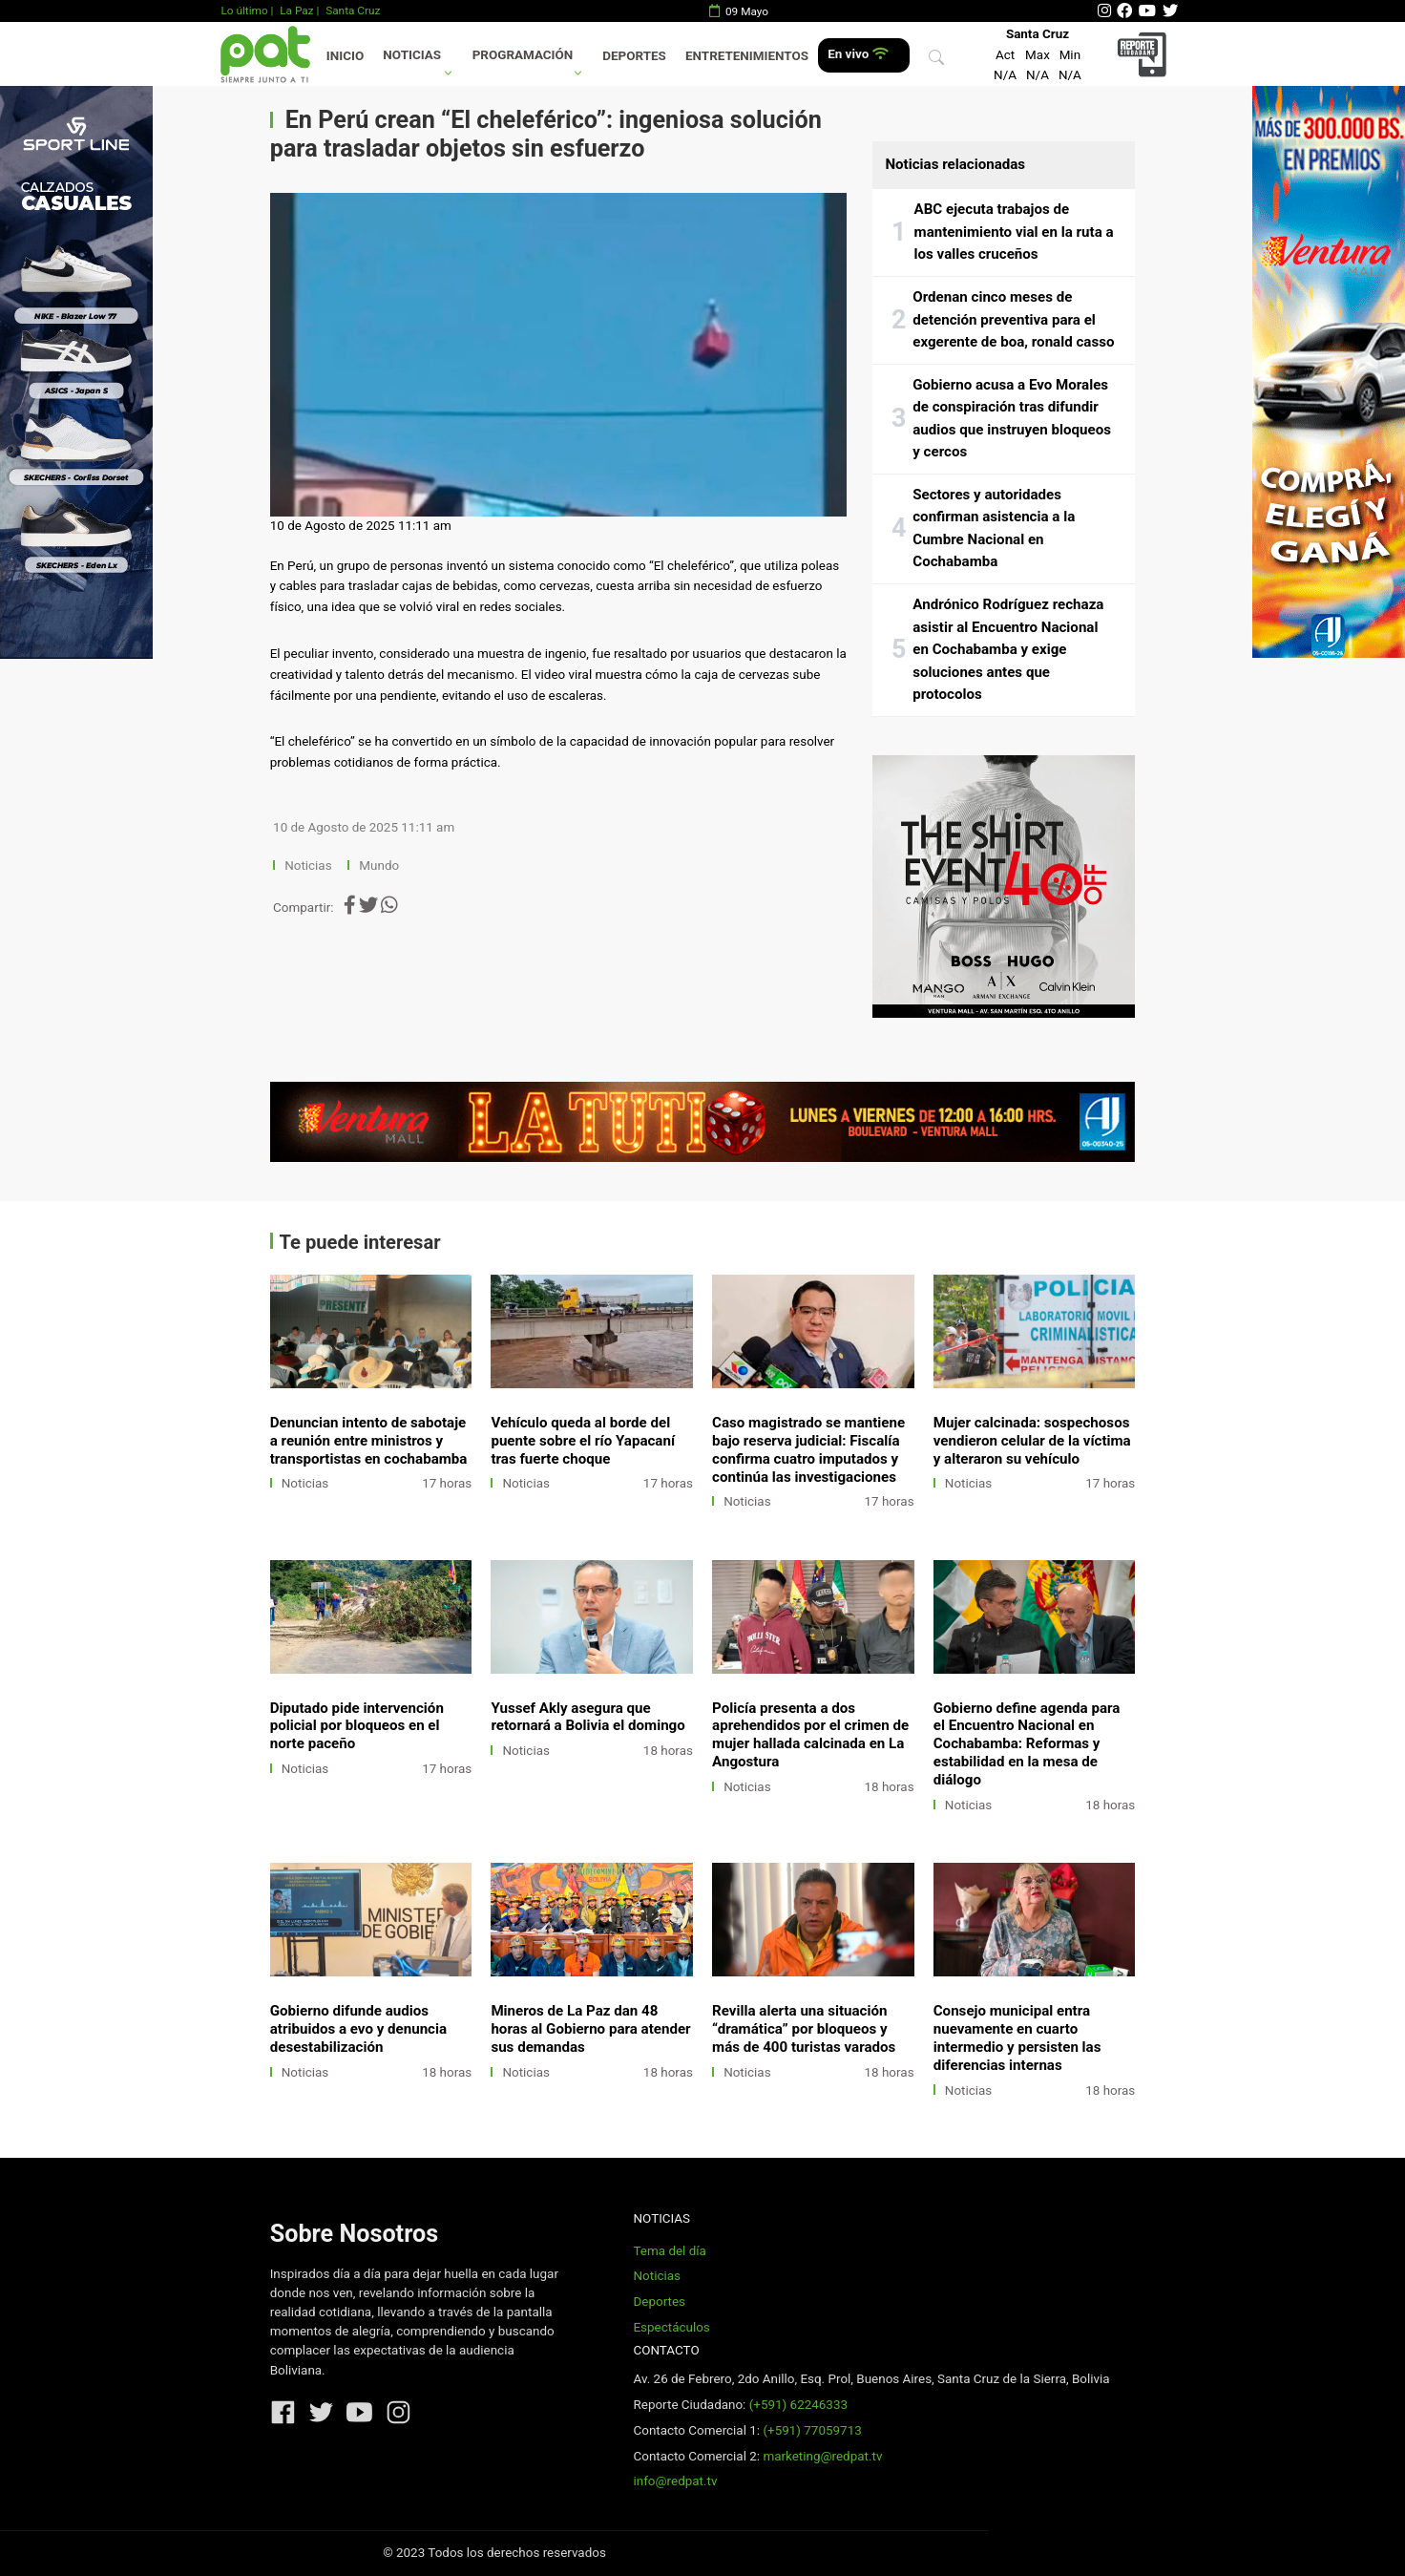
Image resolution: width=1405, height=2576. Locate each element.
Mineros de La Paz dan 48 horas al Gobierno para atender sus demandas (590, 2029)
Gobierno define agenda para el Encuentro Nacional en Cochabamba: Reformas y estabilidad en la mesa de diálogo (1027, 1744)
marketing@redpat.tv (822, 2456)
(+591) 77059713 (812, 2430)
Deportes (634, 56)
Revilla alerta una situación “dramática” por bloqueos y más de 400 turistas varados (803, 2029)
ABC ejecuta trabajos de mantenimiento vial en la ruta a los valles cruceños (1014, 232)
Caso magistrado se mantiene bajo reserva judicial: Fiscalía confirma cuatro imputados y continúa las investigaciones (808, 1450)
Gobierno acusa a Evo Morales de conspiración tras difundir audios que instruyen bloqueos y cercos (1011, 418)
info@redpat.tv (675, 2481)
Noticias (412, 55)
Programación (523, 55)
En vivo (858, 54)
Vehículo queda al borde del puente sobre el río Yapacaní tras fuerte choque (583, 1440)
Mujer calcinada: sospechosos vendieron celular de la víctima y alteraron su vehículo (1032, 1440)
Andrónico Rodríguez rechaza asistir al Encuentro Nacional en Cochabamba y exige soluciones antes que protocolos (1007, 649)
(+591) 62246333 (798, 2404)
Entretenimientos (746, 56)
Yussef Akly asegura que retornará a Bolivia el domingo (587, 1717)
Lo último (243, 10)
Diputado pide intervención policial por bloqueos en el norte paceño (357, 1726)
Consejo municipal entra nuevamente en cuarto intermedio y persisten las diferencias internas (1017, 2038)
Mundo (379, 865)
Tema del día (669, 2251)
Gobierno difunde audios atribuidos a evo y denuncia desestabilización (358, 2029)
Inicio (345, 56)
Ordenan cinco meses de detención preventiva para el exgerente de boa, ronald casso (1013, 319)
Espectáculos (671, 2327)
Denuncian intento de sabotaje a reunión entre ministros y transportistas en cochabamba (369, 1440)
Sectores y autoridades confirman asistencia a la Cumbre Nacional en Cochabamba (993, 528)
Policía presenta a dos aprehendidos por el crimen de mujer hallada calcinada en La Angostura (810, 1735)
